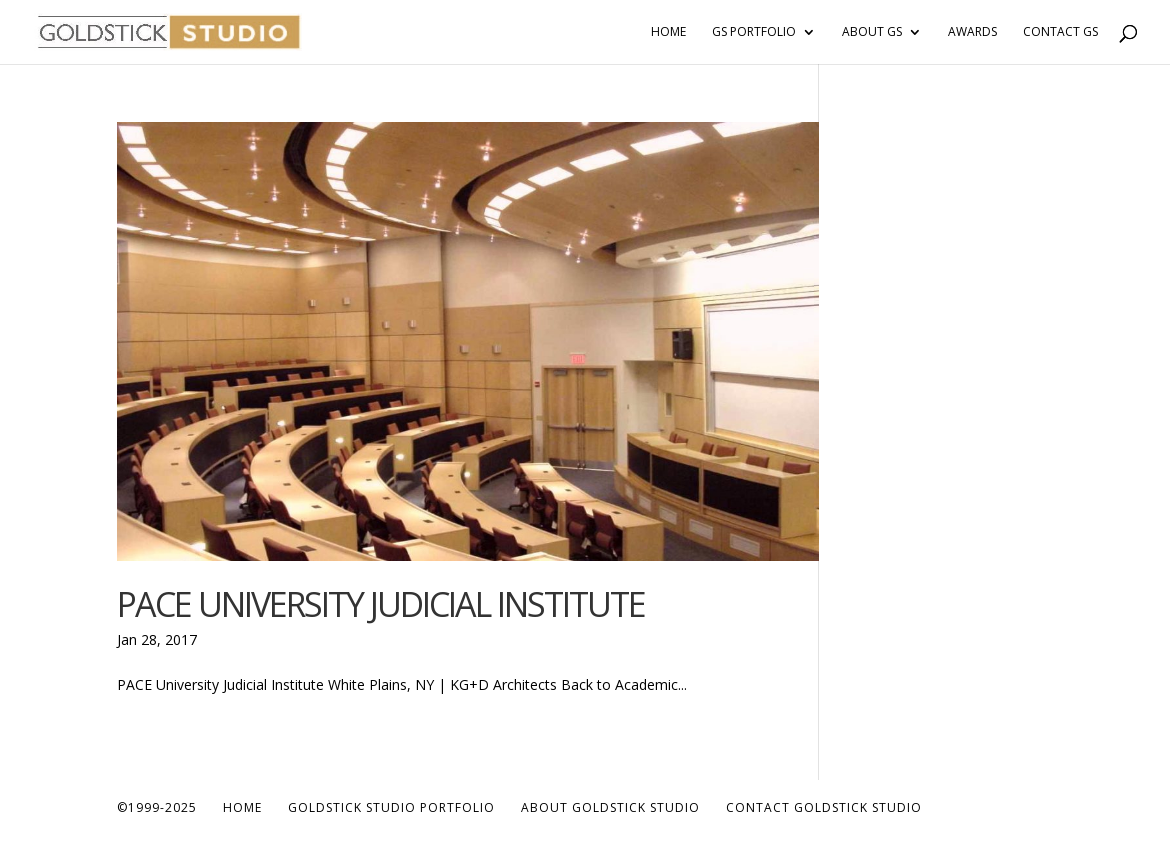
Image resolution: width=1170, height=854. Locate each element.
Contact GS (1060, 32)
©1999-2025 (157, 807)
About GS (872, 32)
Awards (972, 32)
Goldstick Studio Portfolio (391, 807)
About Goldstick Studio (610, 807)
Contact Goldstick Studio (824, 807)
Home (668, 32)
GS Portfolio (754, 32)
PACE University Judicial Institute (381, 604)
